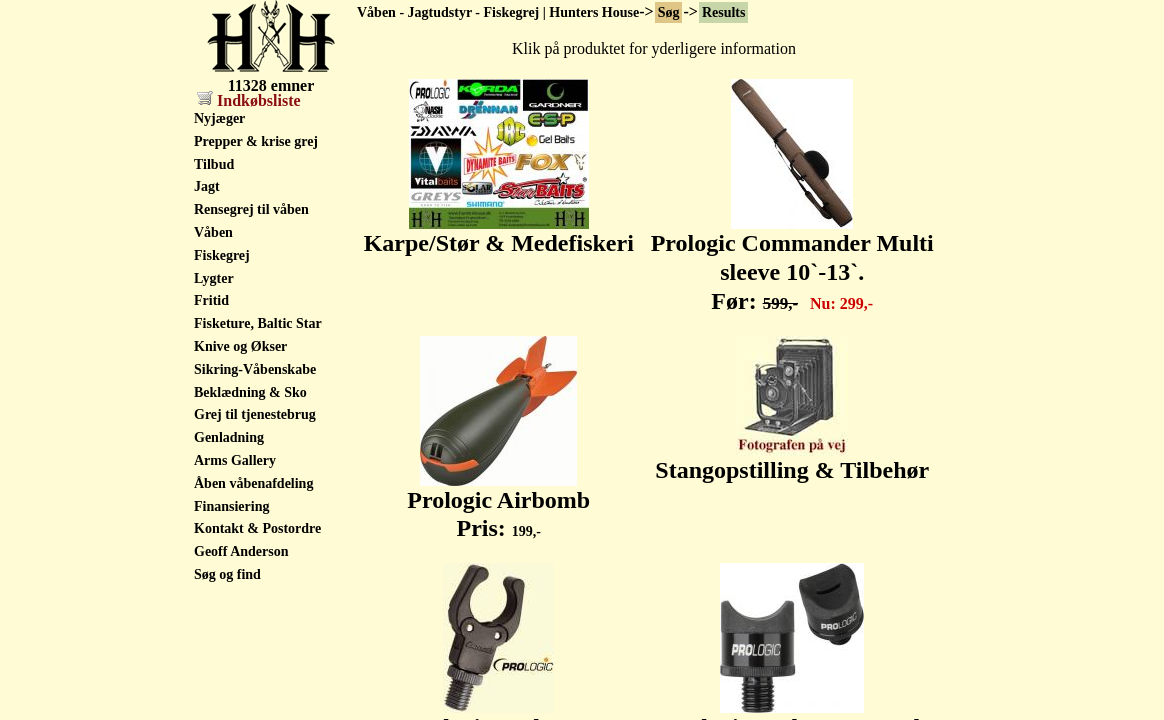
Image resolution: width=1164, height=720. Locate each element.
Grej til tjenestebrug (255, 414)
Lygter (214, 278)
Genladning (229, 437)
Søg (669, 12)
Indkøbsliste (249, 100)
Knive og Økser (240, 346)
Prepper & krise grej (256, 141)
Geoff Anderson (241, 551)
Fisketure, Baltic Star (258, 323)
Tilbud (214, 164)
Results (724, 12)
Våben (213, 232)
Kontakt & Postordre (257, 528)
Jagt (207, 186)
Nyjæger (219, 118)
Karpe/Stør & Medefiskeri (499, 232)
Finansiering (231, 506)
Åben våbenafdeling (253, 483)
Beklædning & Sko (250, 392)
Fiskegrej (222, 255)
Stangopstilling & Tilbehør (792, 459)
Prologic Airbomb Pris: (498, 503)
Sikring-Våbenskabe (255, 369)
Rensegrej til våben (251, 209)
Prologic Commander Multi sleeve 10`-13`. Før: (792, 261)
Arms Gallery (235, 460)
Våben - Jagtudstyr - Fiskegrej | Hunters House (498, 12)
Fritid (211, 300)
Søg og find (227, 574)
